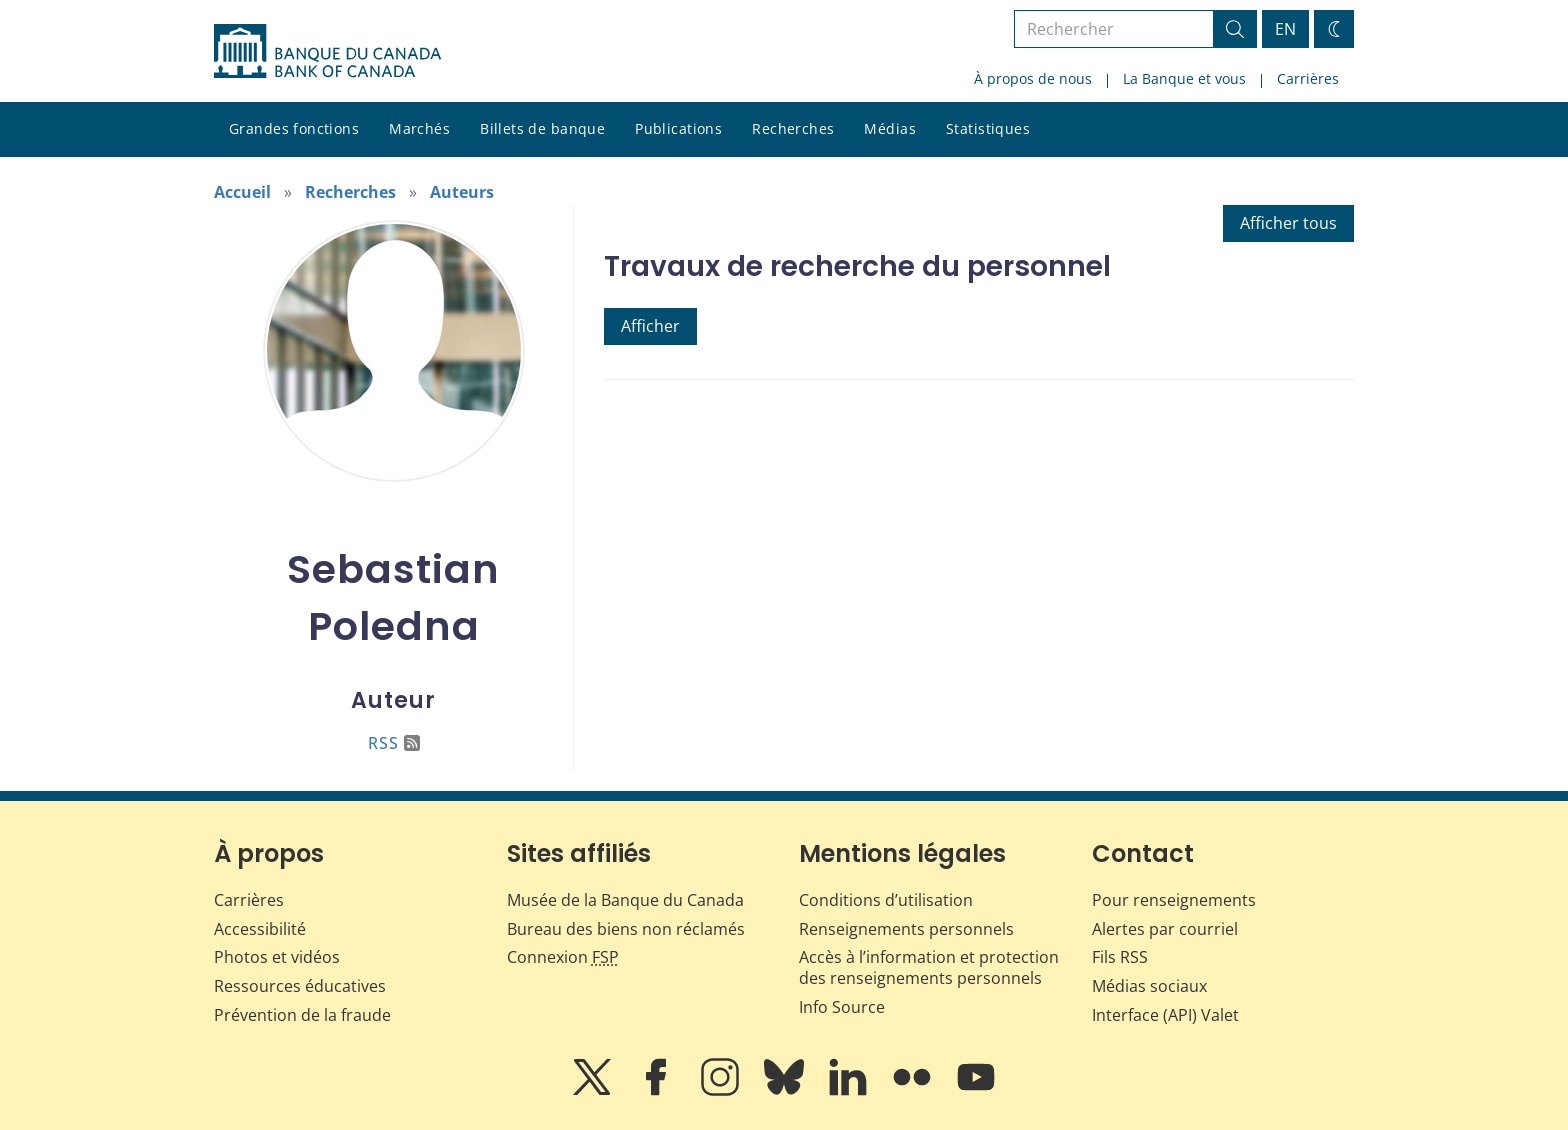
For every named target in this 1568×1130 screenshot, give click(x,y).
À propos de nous (1033, 78)
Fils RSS (1120, 957)
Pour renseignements (1174, 900)
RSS (394, 743)
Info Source (842, 1007)
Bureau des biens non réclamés (626, 929)
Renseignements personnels (906, 929)
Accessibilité (260, 929)
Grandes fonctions (294, 128)
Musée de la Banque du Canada (625, 900)
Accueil (242, 192)
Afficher (650, 326)
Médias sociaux (1149, 986)
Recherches (793, 128)
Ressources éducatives (300, 986)
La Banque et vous (1184, 78)
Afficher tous (1288, 223)
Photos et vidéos (277, 957)
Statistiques (988, 128)
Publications (678, 128)
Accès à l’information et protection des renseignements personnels (929, 967)
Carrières (1308, 78)
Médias (890, 128)
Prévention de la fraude (302, 1015)
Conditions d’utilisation (886, 900)
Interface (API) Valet (1165, 1015)
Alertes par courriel (1165, 929)
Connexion (563, 957)
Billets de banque (542, 128)
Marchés (419, 128)
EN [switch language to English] (1285, 29)
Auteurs (462, 192)
